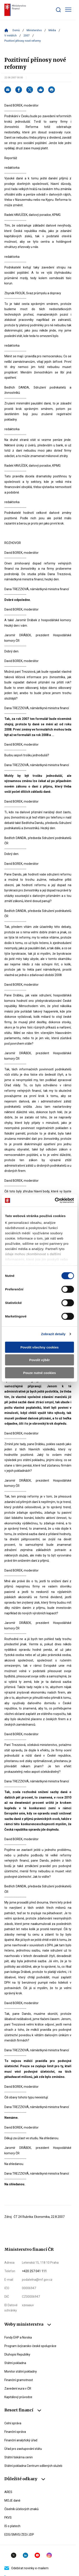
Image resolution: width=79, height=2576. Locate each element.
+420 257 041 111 (34, 2271)
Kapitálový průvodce (18, 2397)
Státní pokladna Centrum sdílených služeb (33, 2466)
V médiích (10, 35)
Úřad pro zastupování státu (23, 2448)
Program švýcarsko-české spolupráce (30, 2346)
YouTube (37, 2555)
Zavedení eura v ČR (17, 2388)
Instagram (49, 2555)
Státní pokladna (15, 2363)
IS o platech (12, 2526)
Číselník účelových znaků (21, 2509)
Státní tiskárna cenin (18, 2457)
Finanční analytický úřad (20, 2440)
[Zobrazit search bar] (58, 9)
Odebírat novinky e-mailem (26, 2568)
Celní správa (12, 2423)
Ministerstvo (34, 30)
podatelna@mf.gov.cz (37, 2279)
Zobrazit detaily (53, 1334)
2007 (26, 35)
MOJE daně (12, 2500)
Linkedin (25, 2555)
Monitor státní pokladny (20, 2371)
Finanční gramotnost (18, 2380)
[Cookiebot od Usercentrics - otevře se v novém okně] (56, 1200)
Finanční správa (15, 2431)
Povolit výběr (39, 1360)
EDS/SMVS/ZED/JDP (19, 2534)
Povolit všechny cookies (39, 1347)
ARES (8, 2492)
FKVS (8, 2517)
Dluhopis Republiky (17, 2354)
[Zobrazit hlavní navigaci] (68, 10)
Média (52, 30)
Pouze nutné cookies (39, 1372)
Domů (16, 30)
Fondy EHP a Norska (18, 2337)
